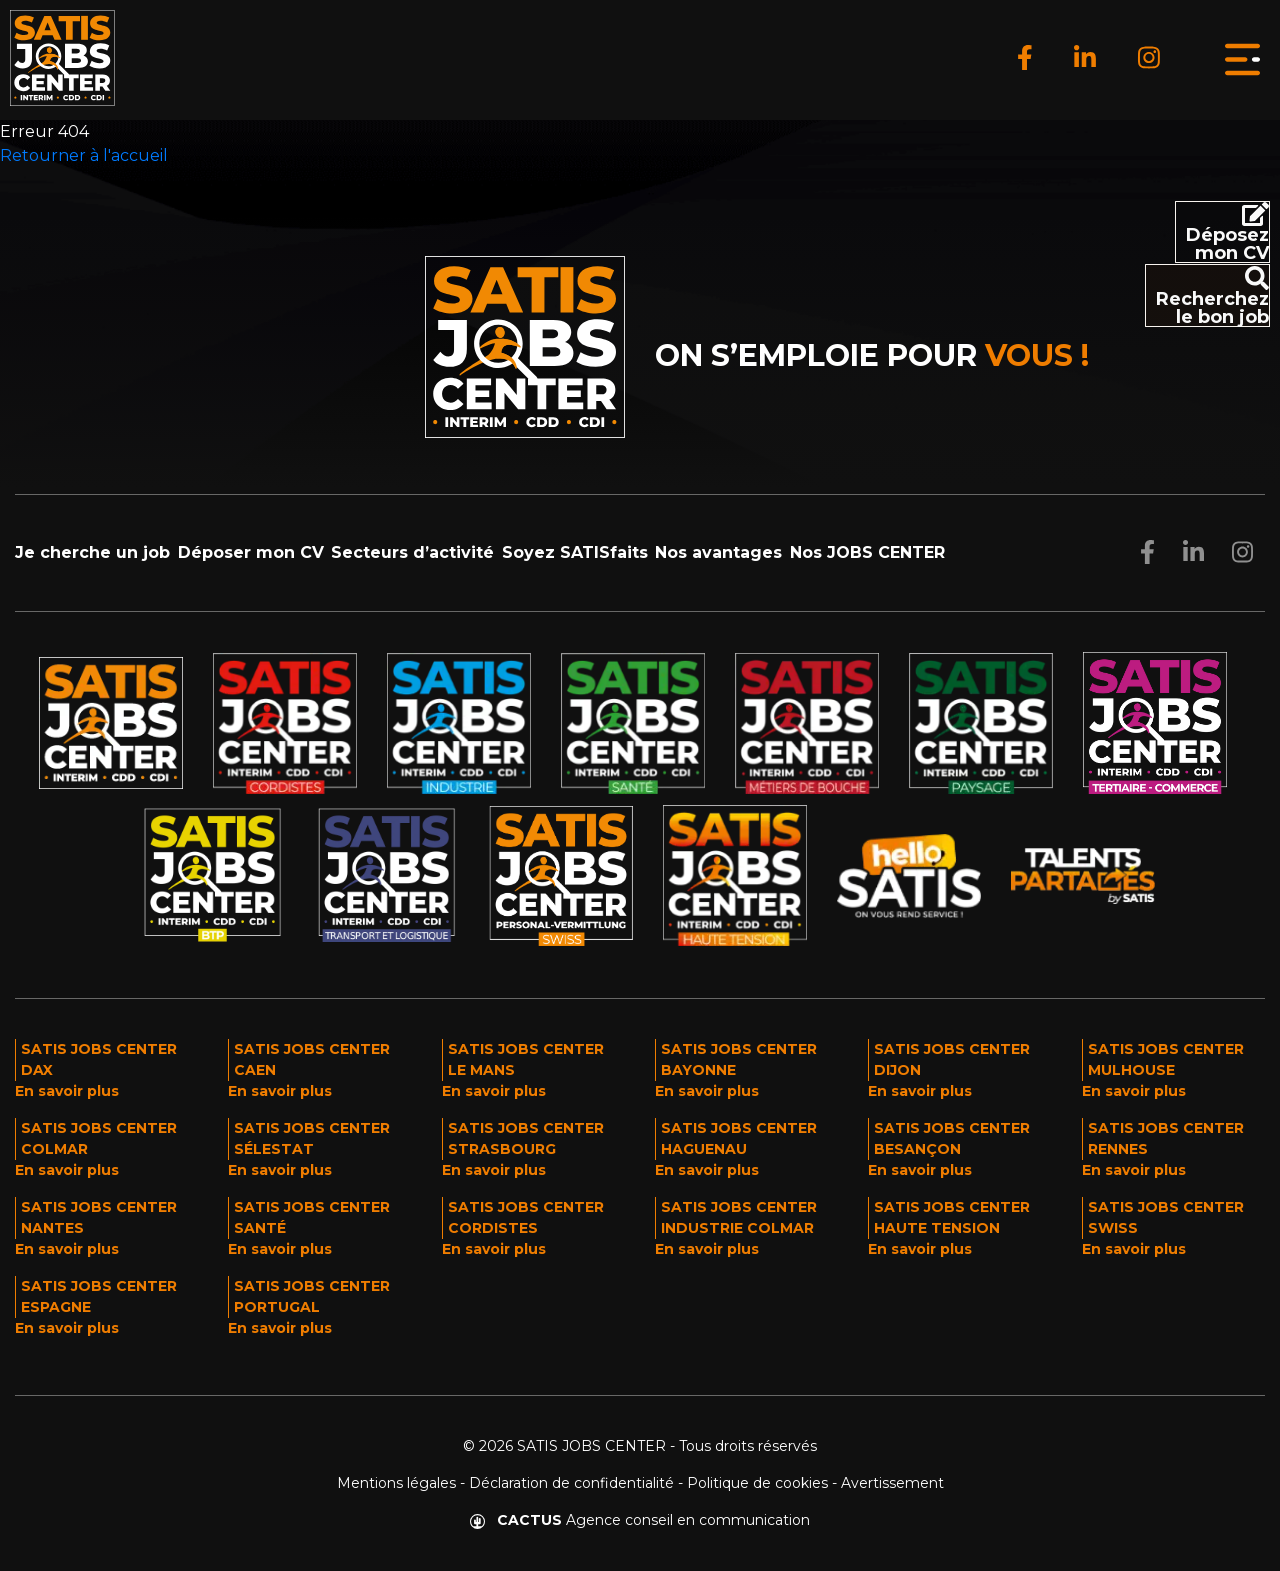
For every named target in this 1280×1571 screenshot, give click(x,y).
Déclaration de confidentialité (571, 1483)
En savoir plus (67, 1091)
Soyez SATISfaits (575, 552)
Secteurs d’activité (412, 552)
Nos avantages (718, 552)
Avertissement (892, 1483)
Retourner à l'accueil (84, 155)
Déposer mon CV (251, 552)
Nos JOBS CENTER (867, 552)
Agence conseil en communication (640, 1520)
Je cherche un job (92, 552)
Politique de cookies (757, 1483)
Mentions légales (396, 1483)
